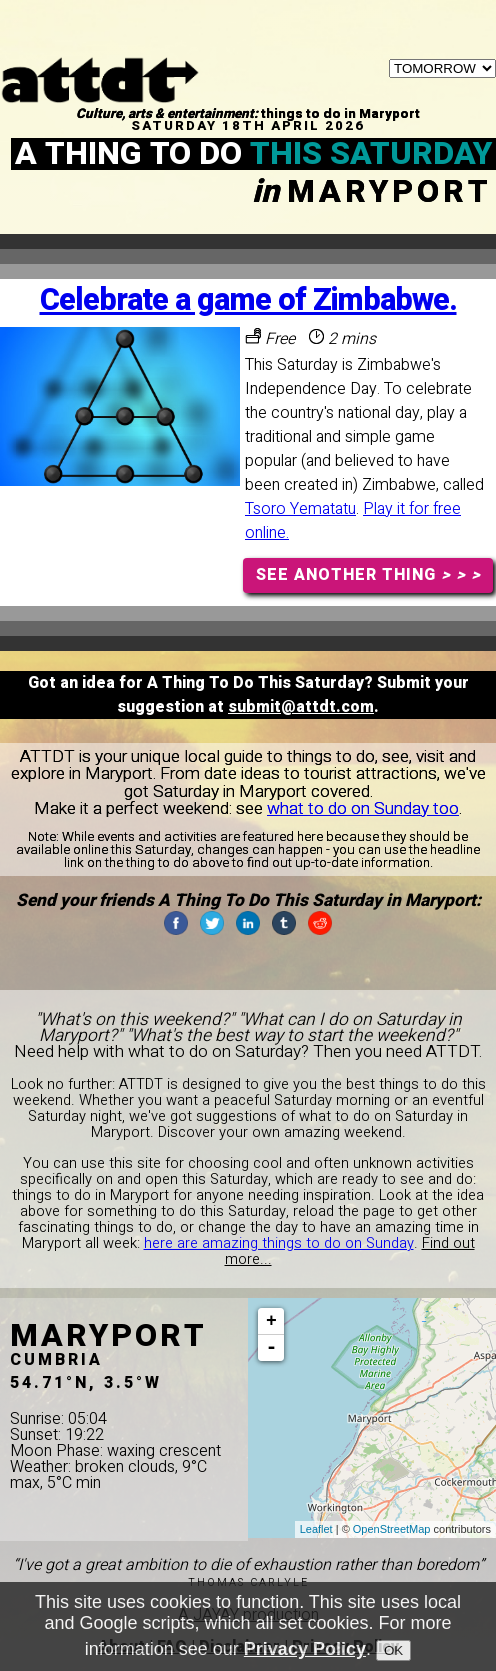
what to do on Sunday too (363, 808)
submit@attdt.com (301, 707)
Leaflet (316, 1529)
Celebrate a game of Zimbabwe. (248, 300)
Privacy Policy (305, 1649)
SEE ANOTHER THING (368, 575)
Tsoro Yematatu (300, 509)
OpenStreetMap (392, 1529)
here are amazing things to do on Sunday (279, 1243)
